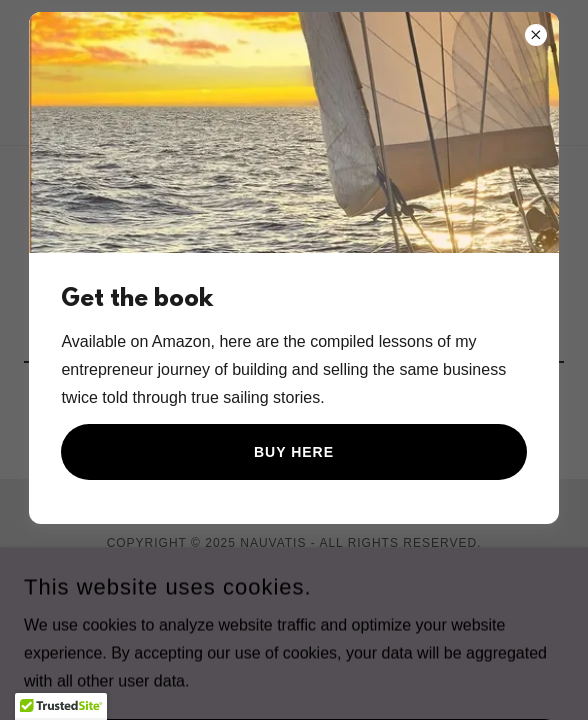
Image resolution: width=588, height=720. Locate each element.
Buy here (294, 452)
